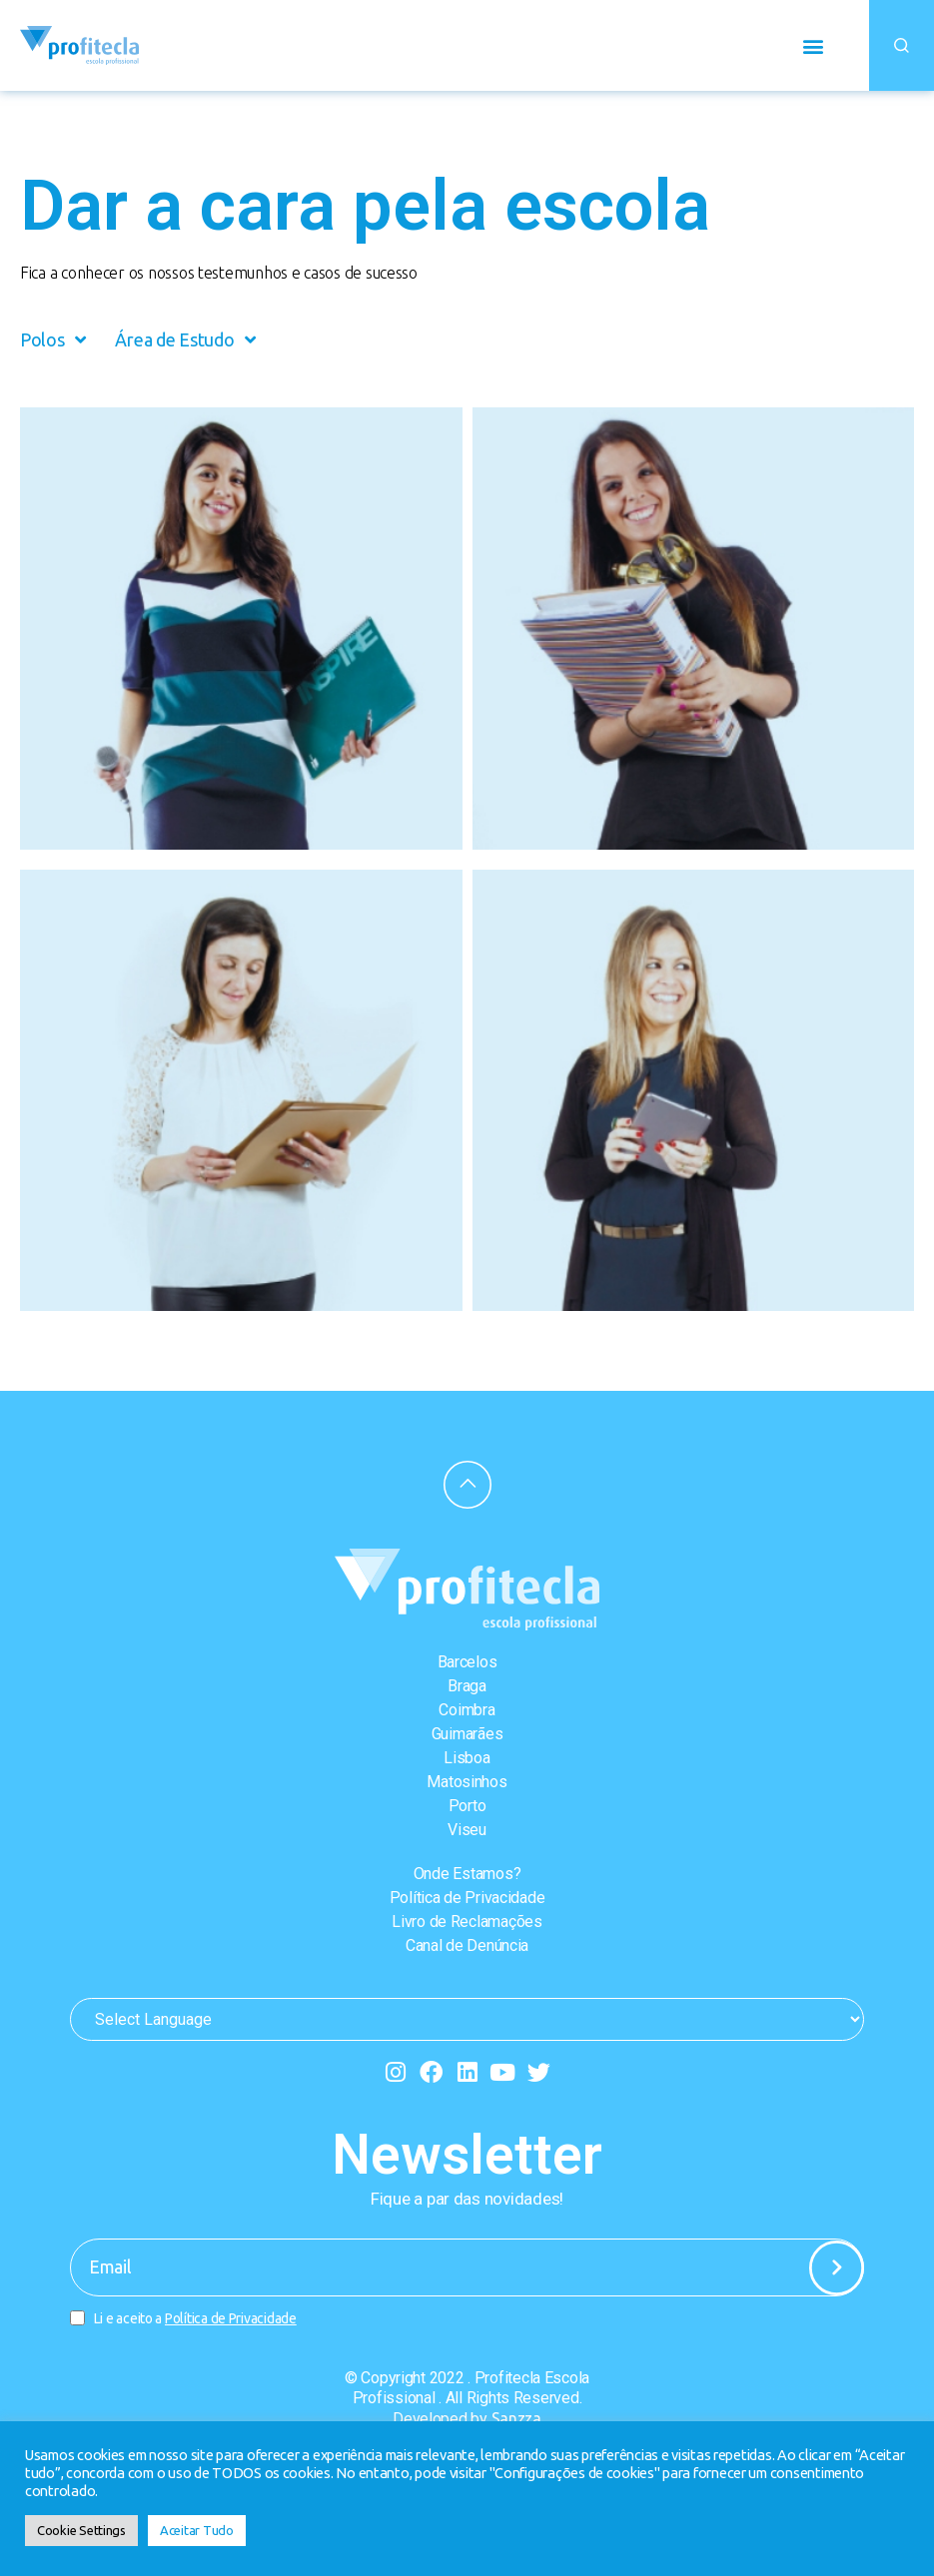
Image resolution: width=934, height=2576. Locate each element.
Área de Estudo (185, 339)
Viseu (467, 1829)
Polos (52, 339)
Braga (467, 1685)
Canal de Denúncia (467, 1945)
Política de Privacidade (467, 1897)
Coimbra (466, 1709)
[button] (812, 45)
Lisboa (466, 1757)
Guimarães (467, 1733)
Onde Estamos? (467, 1873)
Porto (467, 1805)
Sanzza (516, 2418)
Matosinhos (466, 1781)
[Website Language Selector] (467, 2019)
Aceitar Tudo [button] (197, 2530)
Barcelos (467, 1661)
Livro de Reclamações (467, 1921)
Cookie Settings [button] (81, 2530)
